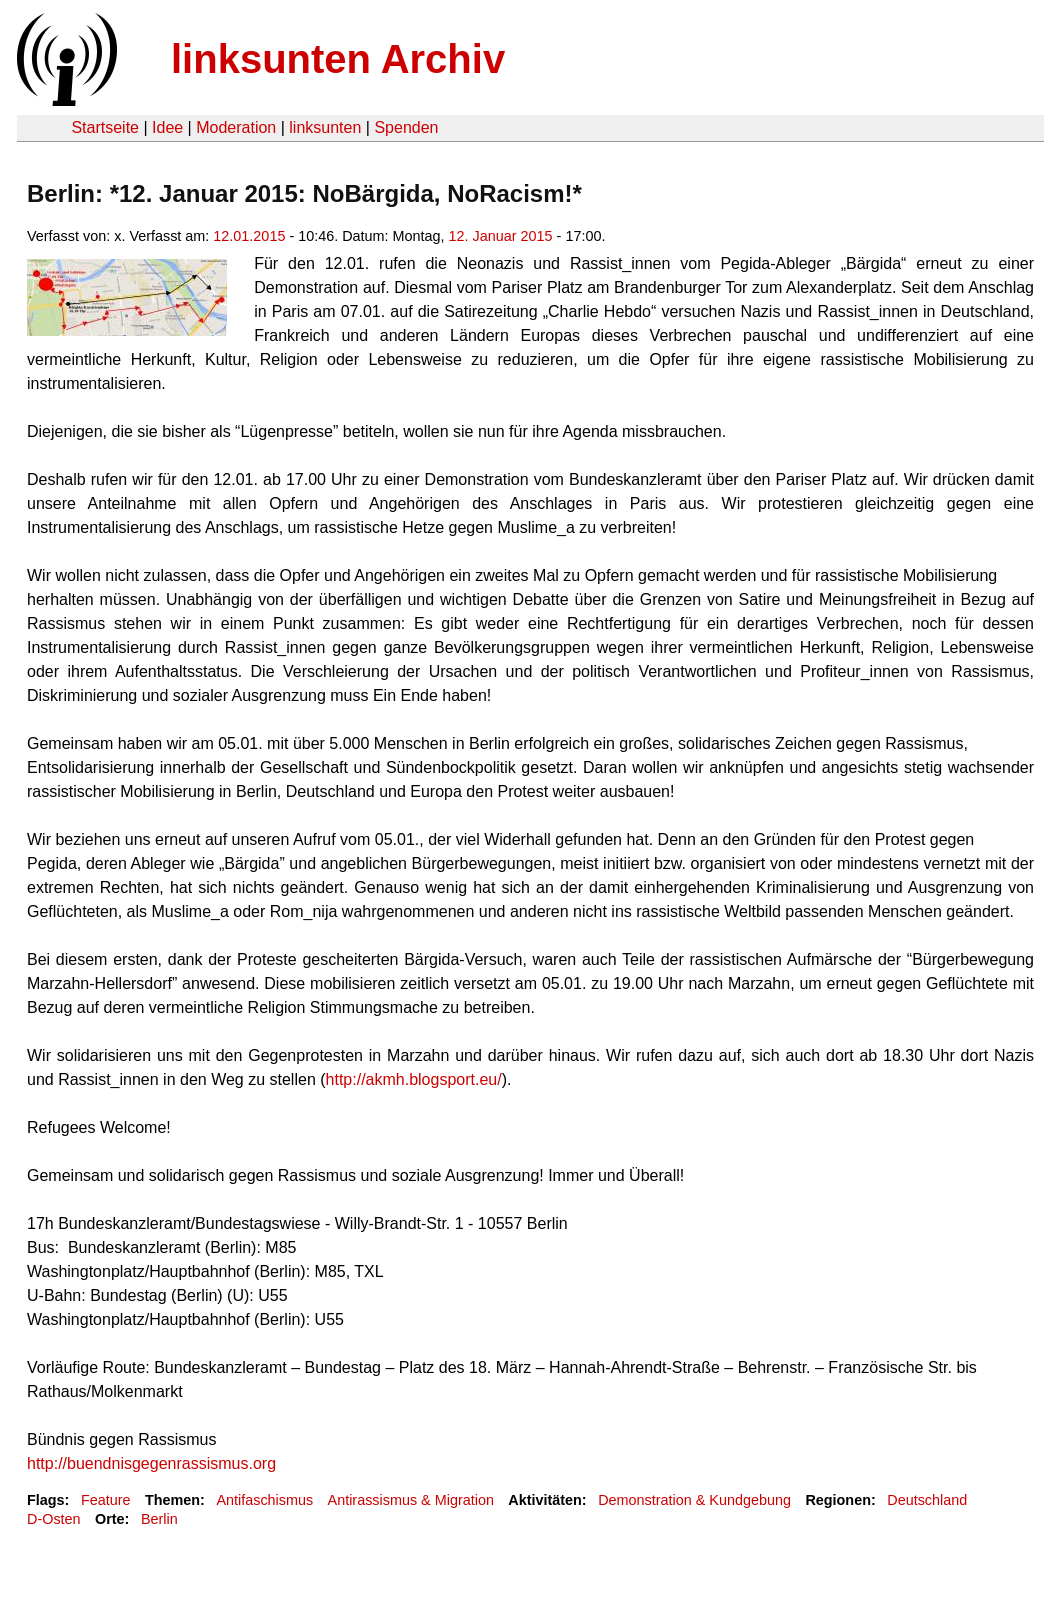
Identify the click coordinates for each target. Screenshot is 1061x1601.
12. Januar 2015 (501, 236)
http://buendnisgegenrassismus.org (151, 1463)
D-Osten (54, 1519)
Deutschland (927, 1500)
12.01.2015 (249, 236)
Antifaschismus (264, 1500)
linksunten (325, 127)
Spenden (406, 127)
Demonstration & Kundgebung (694, 1500)
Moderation (236, 127)
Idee (167, 127)
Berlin (159, 1519)
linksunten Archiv (338, 59)
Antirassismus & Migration (411, 1500)
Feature (106, 1500)
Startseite (105, 127)
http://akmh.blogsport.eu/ (414, 1079)
